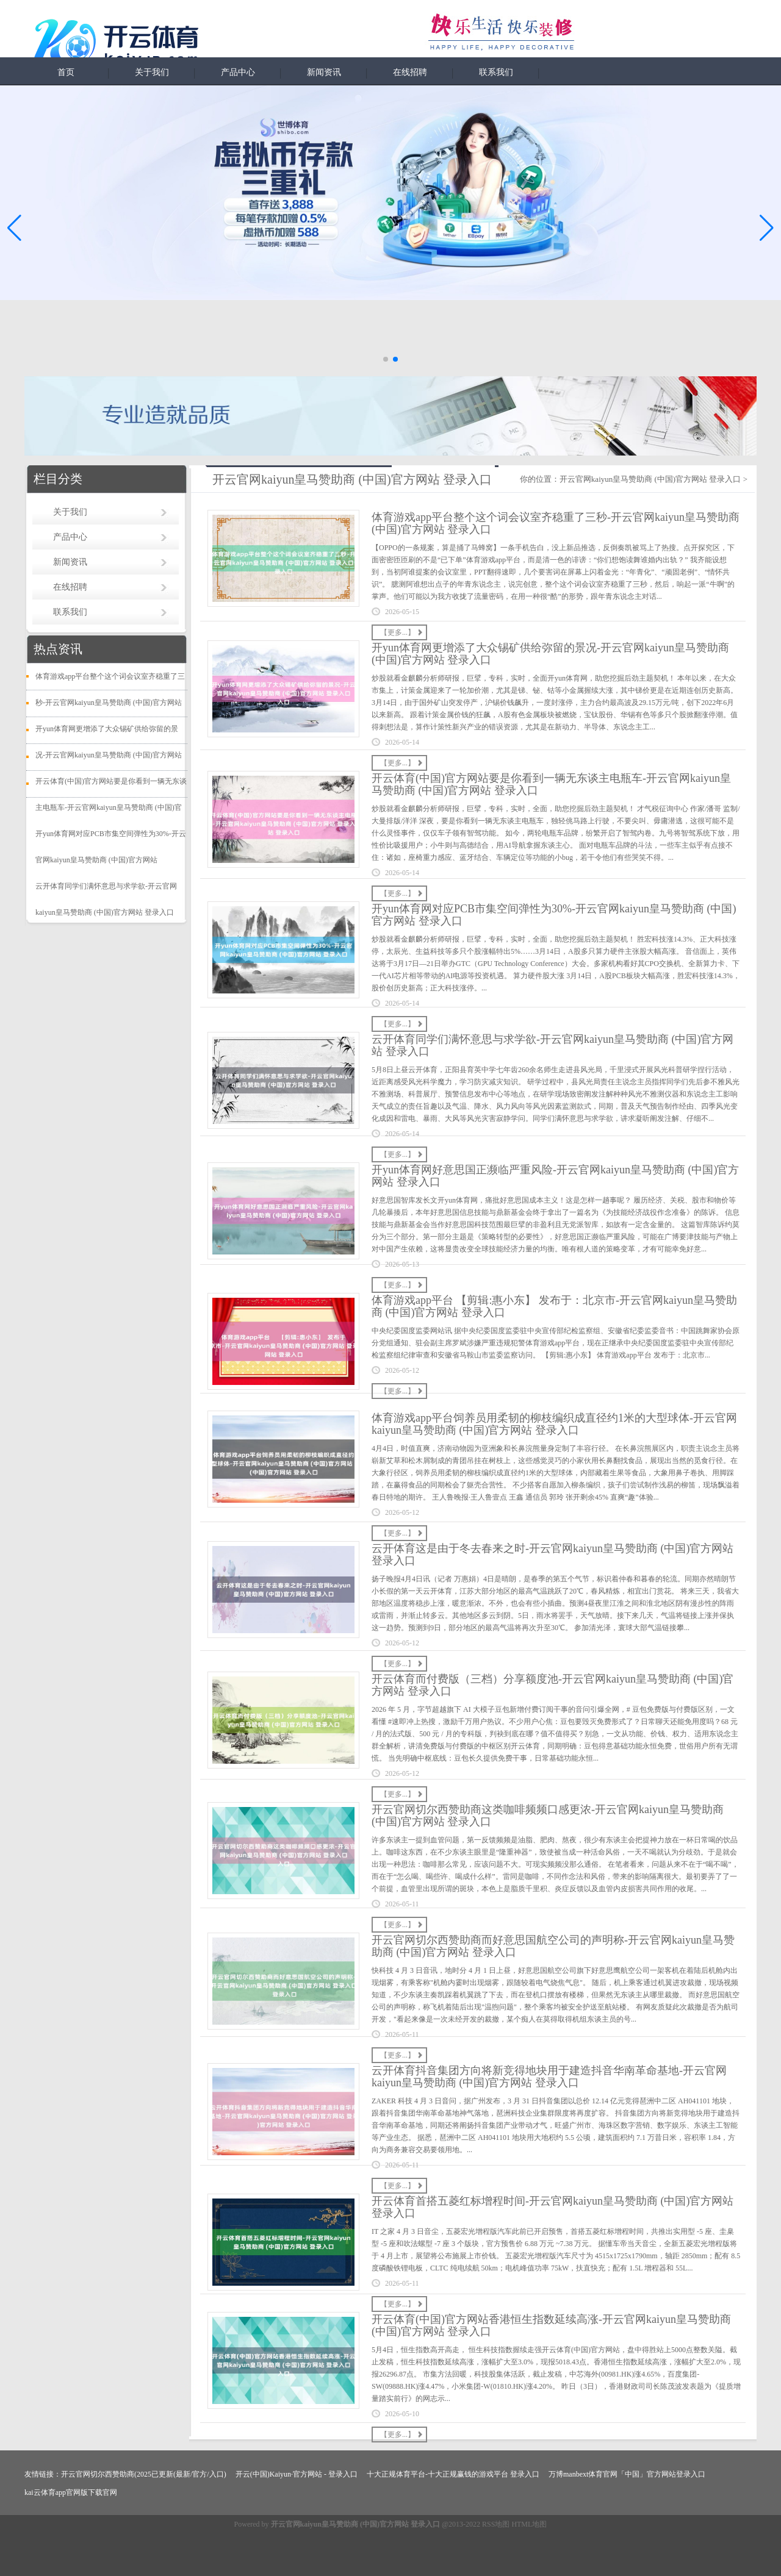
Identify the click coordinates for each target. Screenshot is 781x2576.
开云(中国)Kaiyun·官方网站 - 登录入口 (297, 2474)
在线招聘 (410, 72)
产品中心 (238, 72)
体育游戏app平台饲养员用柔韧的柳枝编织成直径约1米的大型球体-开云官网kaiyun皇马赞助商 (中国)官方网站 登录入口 (554, 1424)
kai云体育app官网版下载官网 (70, 2492)
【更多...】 (397, 632)
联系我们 (496, 72)
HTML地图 (529, 2524)
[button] (766, 227)
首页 (65, 72)
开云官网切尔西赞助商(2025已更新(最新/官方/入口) (143, 2474)
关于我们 (152, 72)
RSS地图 (495, 2524)
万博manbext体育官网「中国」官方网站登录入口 (627, 2474)
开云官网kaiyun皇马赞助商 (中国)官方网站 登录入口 (650, 479)
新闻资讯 (324, 72)
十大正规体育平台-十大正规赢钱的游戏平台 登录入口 (453, 2474)
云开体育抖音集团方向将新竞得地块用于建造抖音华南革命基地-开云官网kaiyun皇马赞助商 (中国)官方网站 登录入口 (549, 2076)
